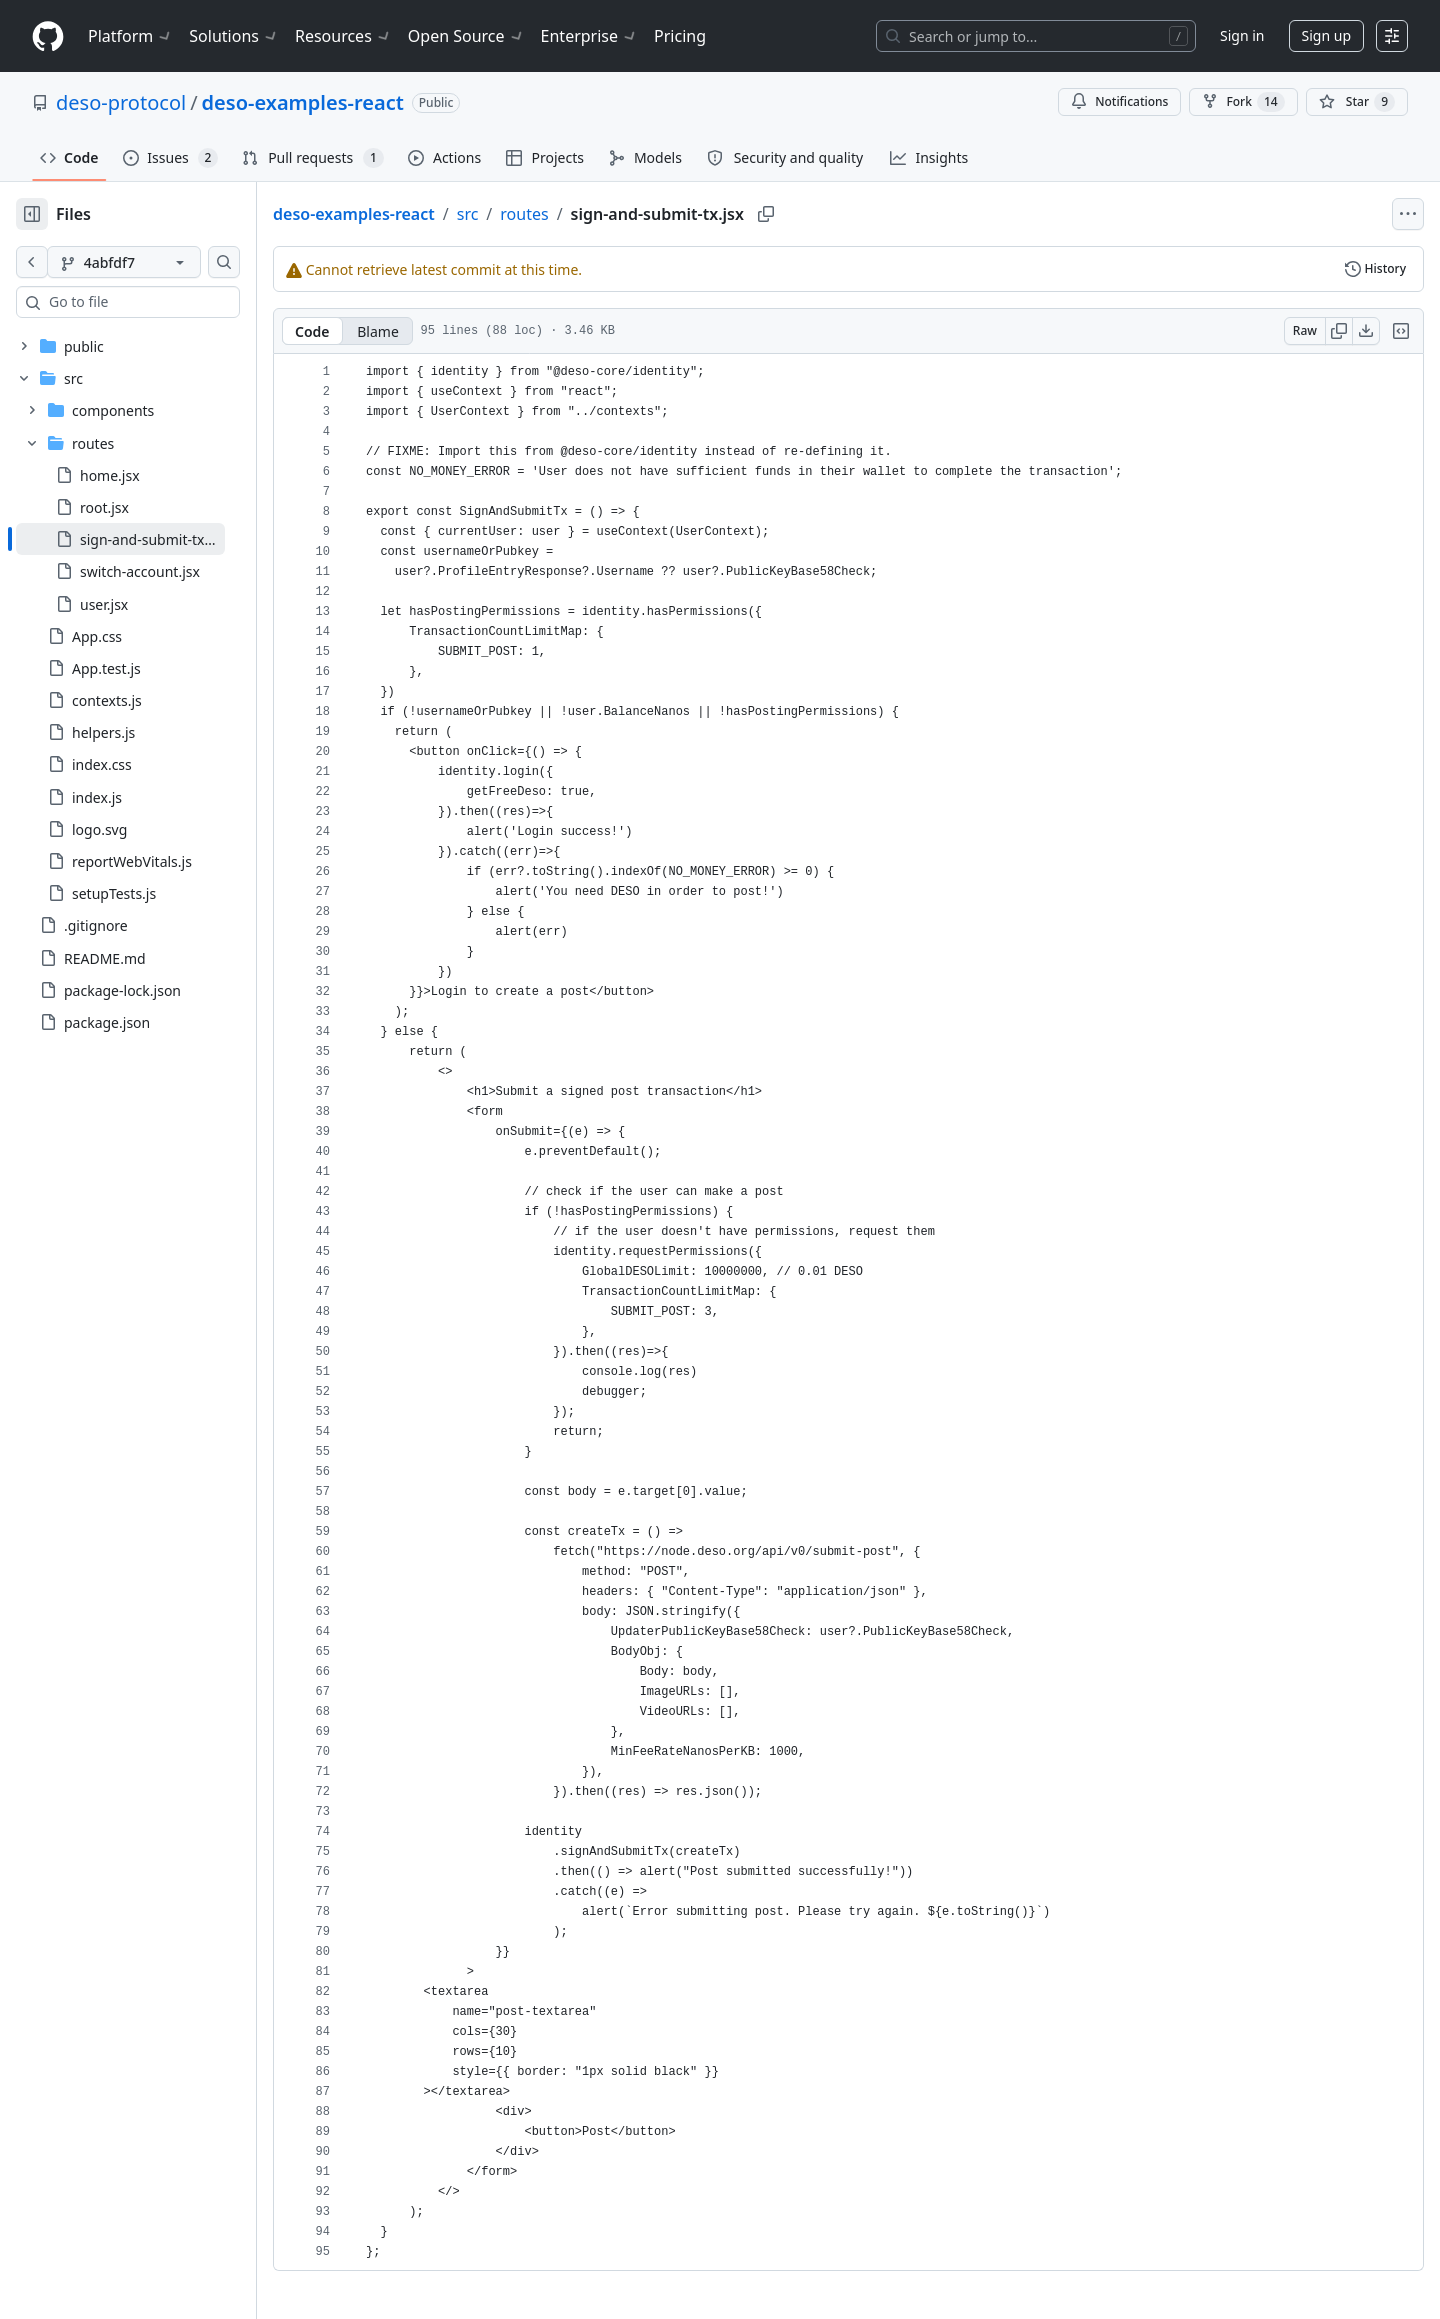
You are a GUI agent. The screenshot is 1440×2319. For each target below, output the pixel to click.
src (532, 214)
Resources (343, 36)
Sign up (1326, 35)
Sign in (1242, 35)
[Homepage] (48, 36)
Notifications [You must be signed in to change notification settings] (1119, 101)
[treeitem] (152, 539)
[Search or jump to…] (1036, 36)
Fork (1243, 102)
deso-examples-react (303, 102)
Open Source (466, 36)
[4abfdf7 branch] (156, 262)
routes (588, 214)
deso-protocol (121, 102)
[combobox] (168, 302)
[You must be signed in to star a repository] (1357, 102)
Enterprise (589, 36)
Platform (130, 36)
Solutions (234, 36)
